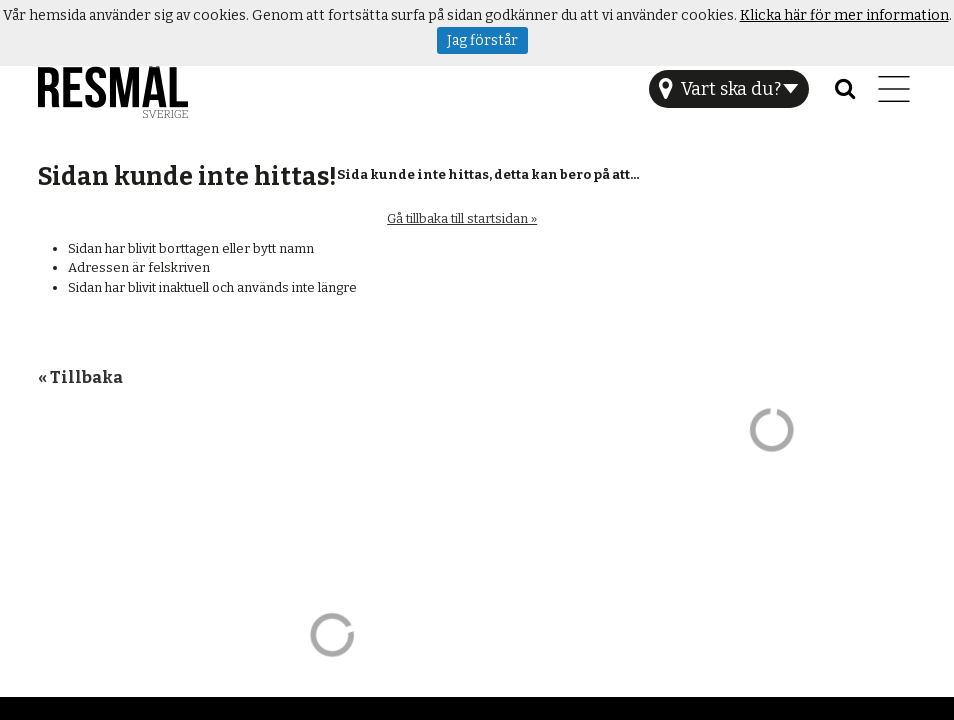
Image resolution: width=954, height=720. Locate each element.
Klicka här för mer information (844, 15)
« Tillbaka (80, 377)
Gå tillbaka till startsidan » (462, 218)
